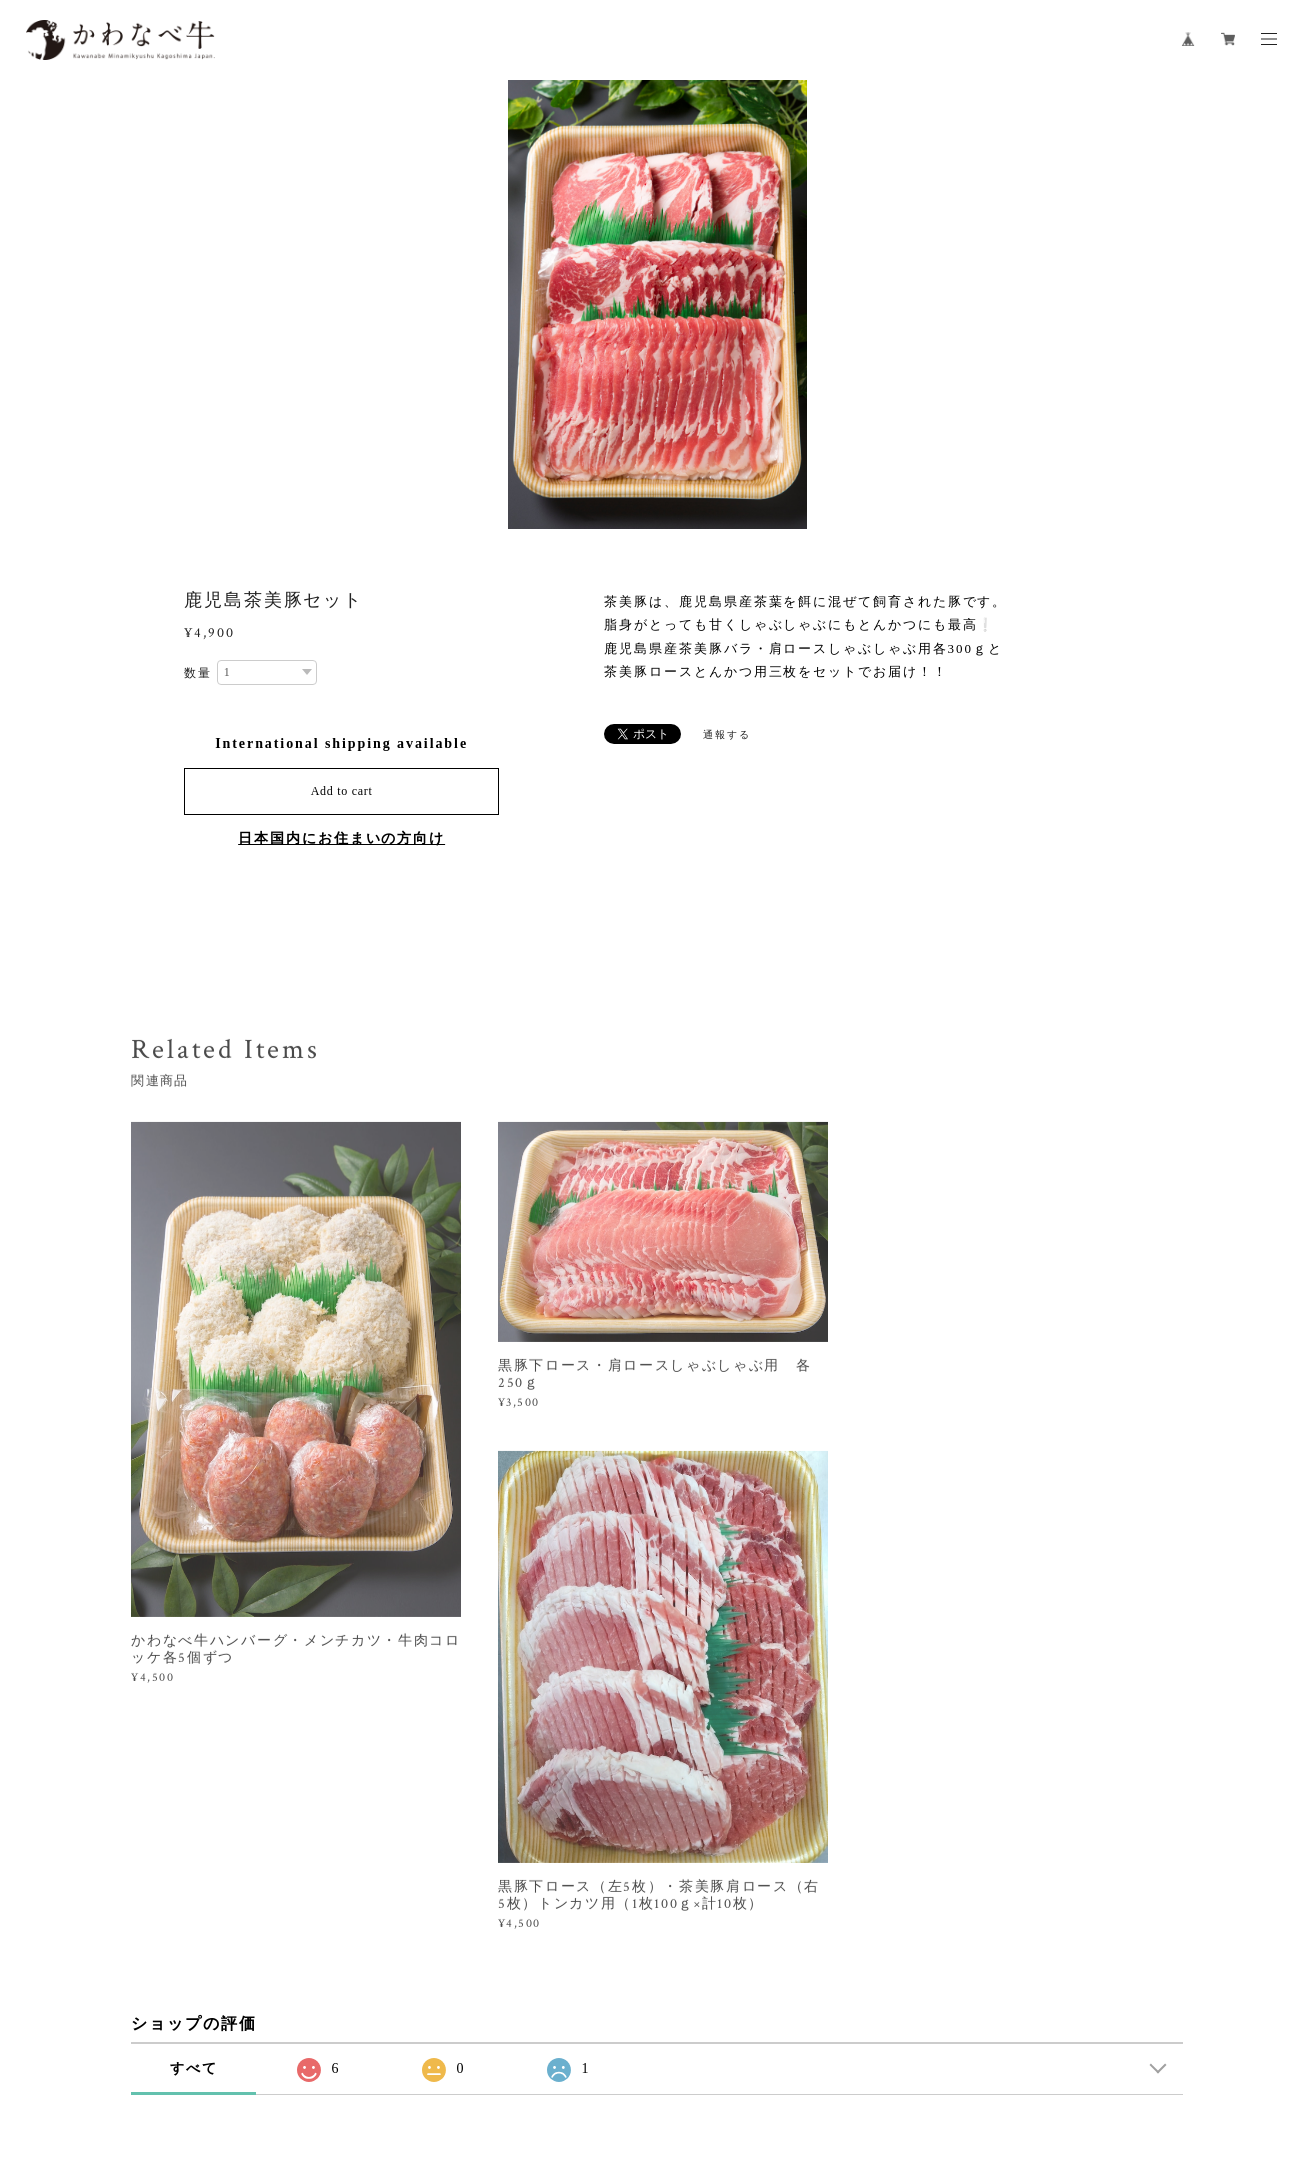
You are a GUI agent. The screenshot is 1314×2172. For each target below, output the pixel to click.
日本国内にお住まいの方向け (341, 838)
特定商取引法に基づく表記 (506, 2060)
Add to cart (342, 791)
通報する (727, 734)
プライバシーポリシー (354, 2060)
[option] (658, 305)
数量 (198, 673)
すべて (194, 1816)
